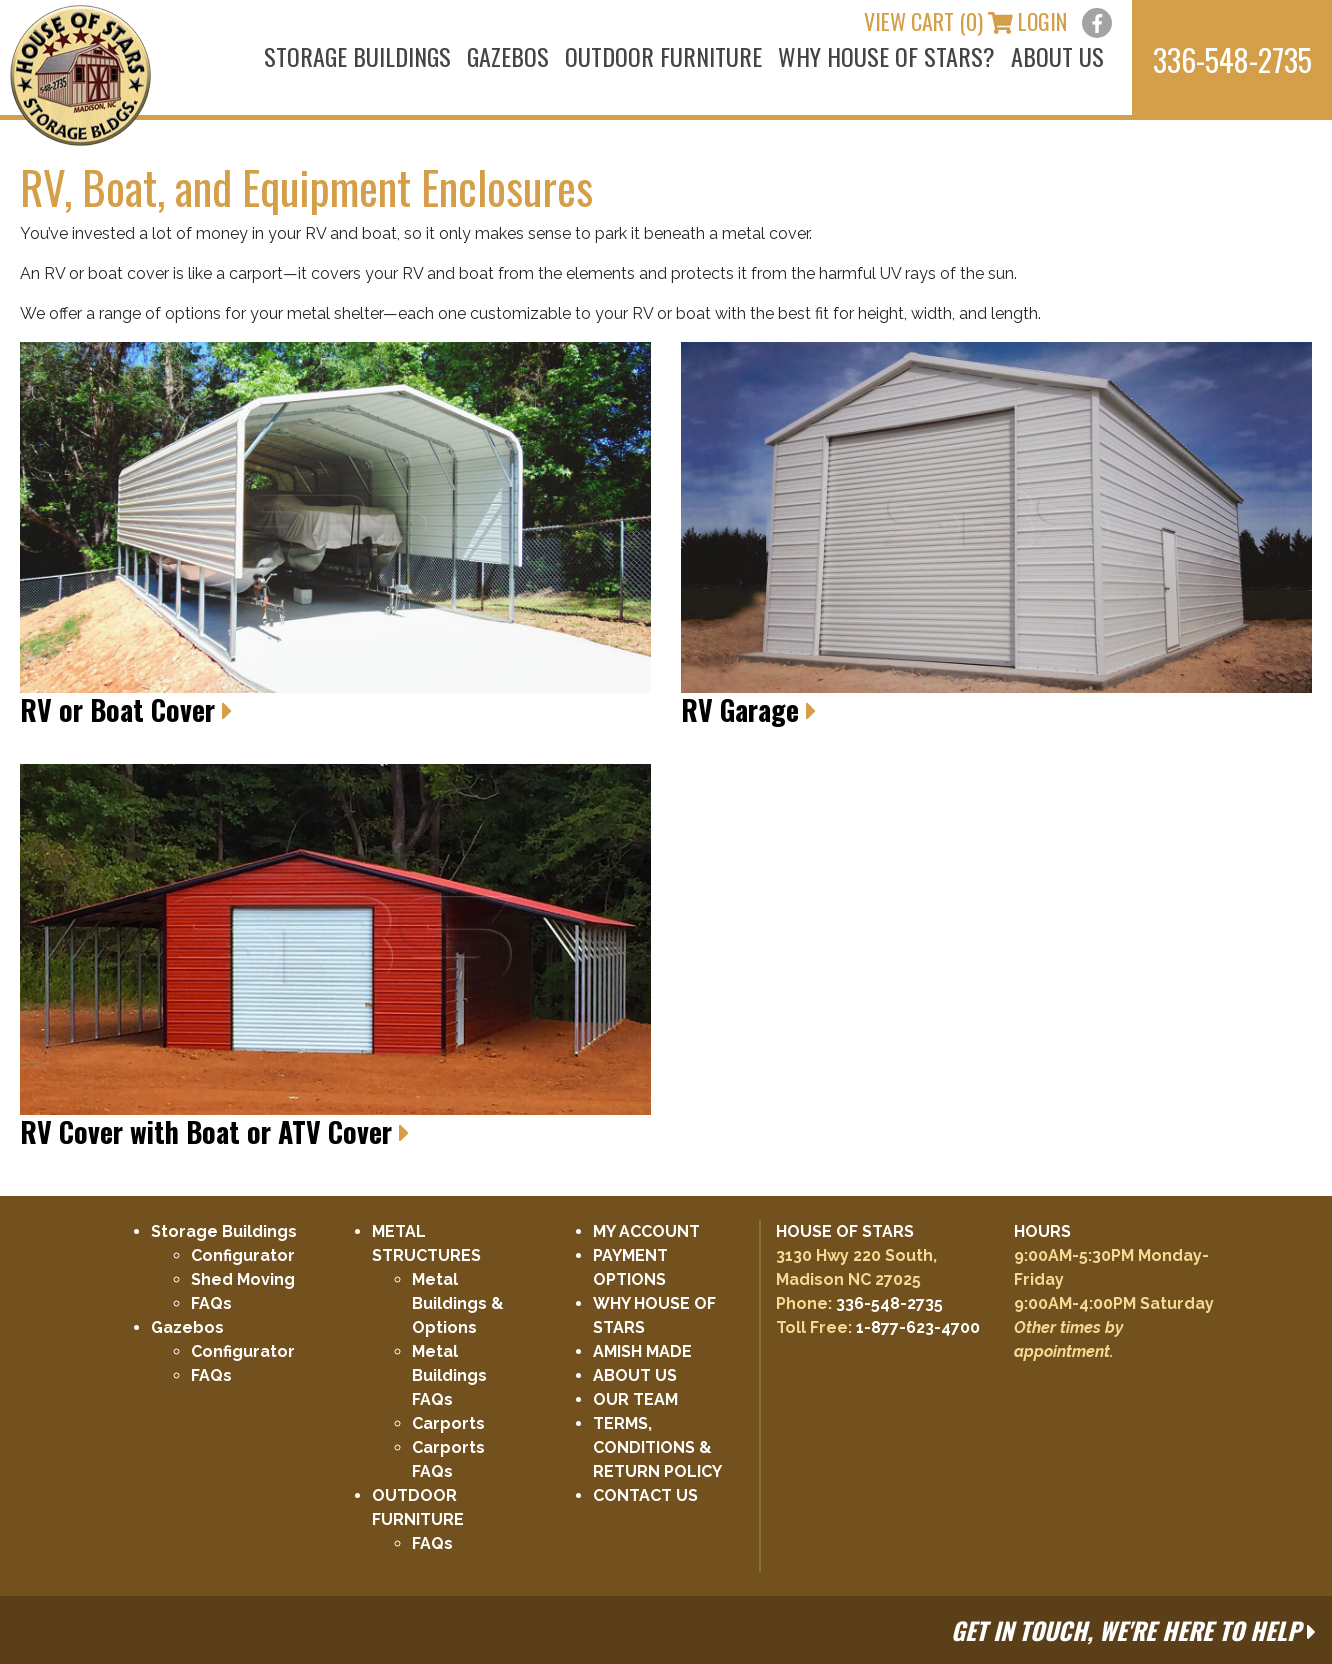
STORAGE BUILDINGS (357, 56)
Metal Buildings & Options (458, 1303)
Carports (448, 1423)
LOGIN (1042, 21)
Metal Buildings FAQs (449, 1375)
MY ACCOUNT (646, 1231)
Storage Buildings (224, 1231)
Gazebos (187, 1327)
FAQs (211, 1303)
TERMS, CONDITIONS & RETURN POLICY (657, 1447)
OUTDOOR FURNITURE (663, 56)
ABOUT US (1057, 56)
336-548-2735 (889, 1303)
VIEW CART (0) (938, 21)
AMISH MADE (642, 1351)
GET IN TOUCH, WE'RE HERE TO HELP (1133, 1630)
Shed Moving (243, 1279)
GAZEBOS (508, 56)
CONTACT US (645, 1495)
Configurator (243, 1255)
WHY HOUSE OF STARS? (886, 56)
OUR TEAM (635, 1399)
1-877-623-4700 (918, 1327)
